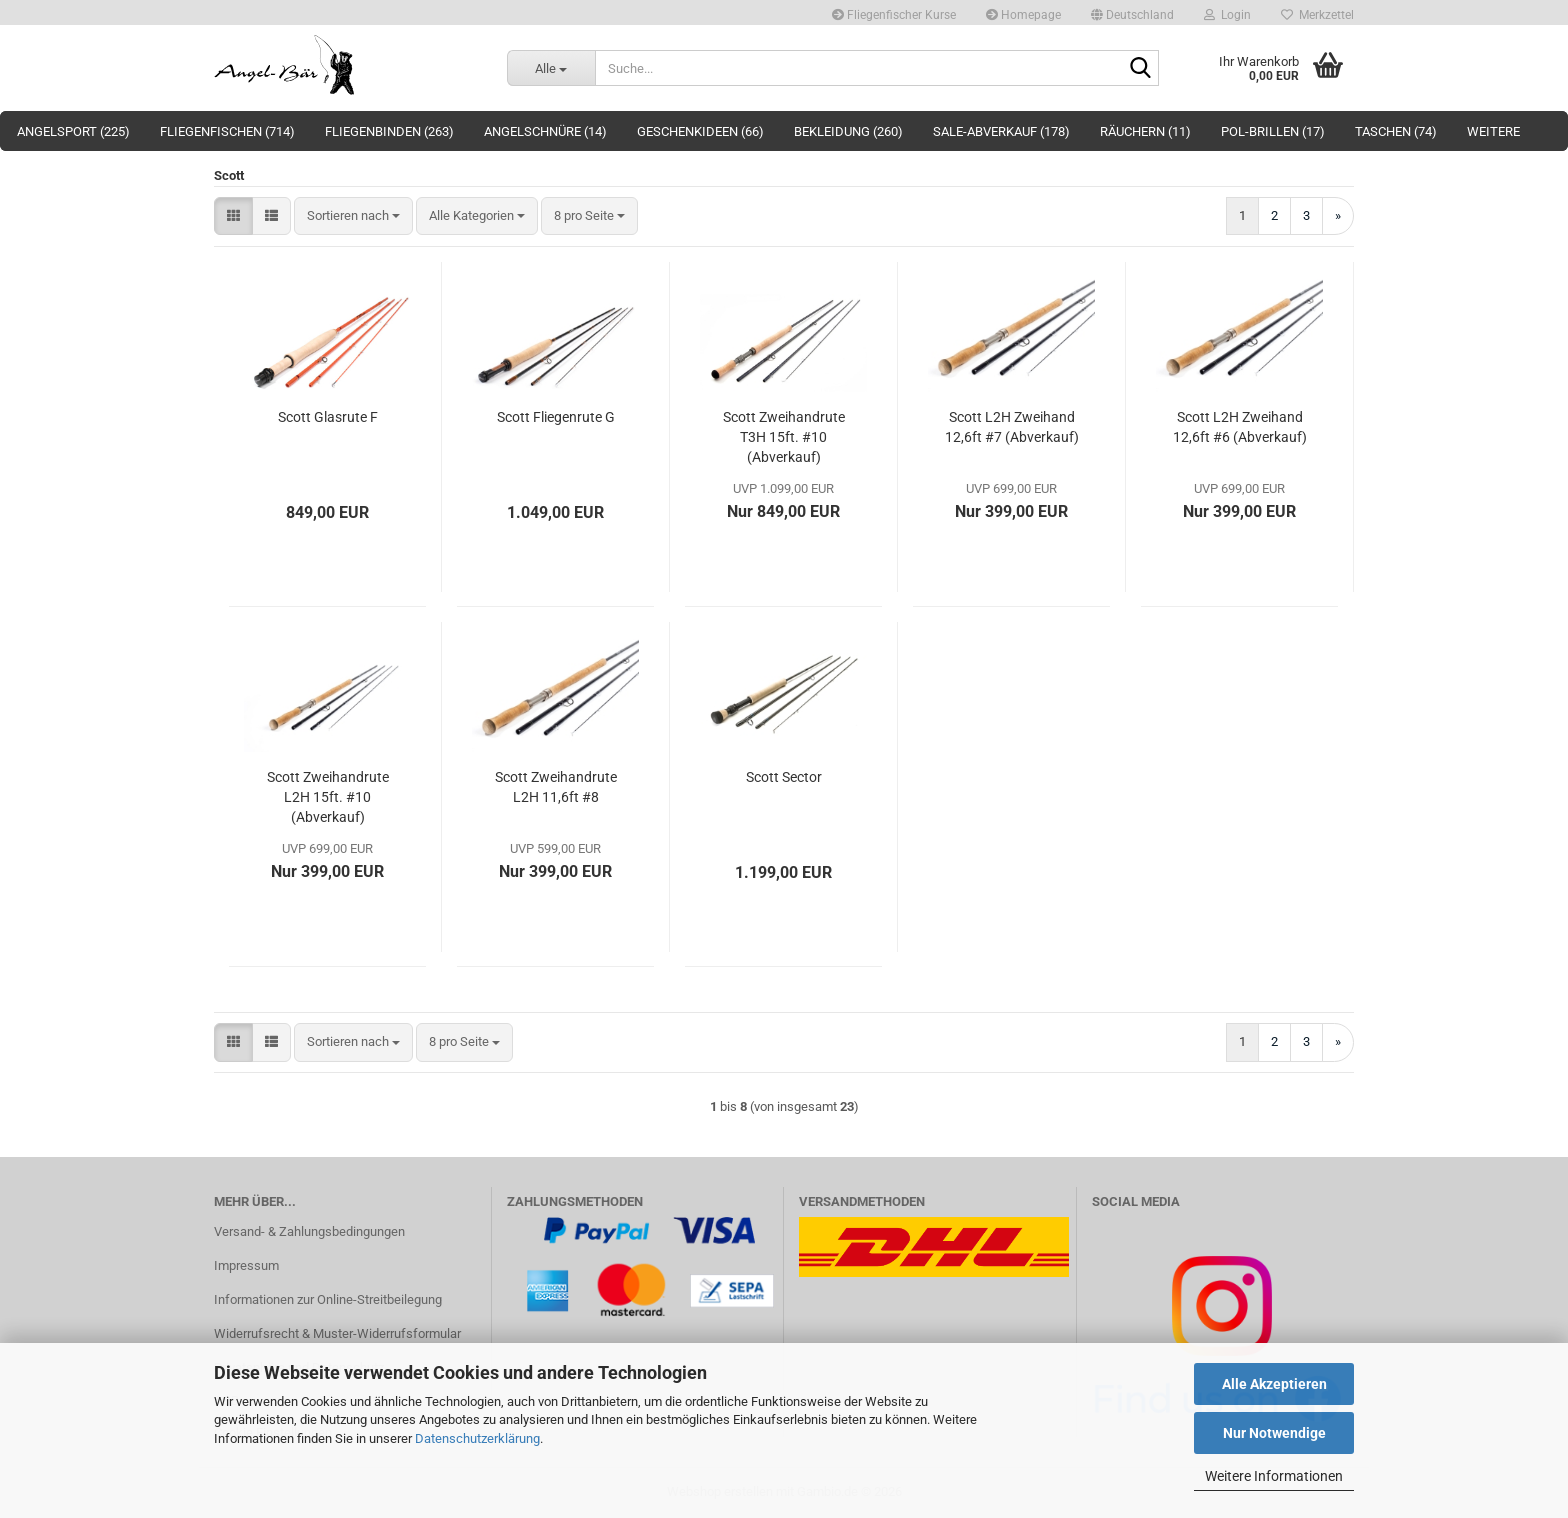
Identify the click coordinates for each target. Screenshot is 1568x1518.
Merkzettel (1317, 15)
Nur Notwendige (1274, 1433)
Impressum (246, 1265)
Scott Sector (784, 777)
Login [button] (1227, 15)
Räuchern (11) (1145, 131)
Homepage (1023, 15)
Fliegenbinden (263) (389, 131)
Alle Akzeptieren (1274, 1384)
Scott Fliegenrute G (556, 417)
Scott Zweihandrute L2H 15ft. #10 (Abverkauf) (328, 797)
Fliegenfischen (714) (227, 131)
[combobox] (353, 216)
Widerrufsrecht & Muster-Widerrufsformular (337, 1333)
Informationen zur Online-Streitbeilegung (328, 1299)
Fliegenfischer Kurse (894, 15)
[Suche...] (551, 68)
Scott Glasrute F (328, 417)
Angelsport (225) (73, 131)
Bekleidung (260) (848, 131)
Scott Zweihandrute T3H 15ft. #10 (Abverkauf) (784, 437)
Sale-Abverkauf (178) (1001, 131)
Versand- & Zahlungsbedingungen (309, 1231)
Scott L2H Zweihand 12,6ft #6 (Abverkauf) (1240, 427)
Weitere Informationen (1274, 1476)
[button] (1132, 12)
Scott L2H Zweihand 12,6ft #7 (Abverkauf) (1012, 427)
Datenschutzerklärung (477, 1438)
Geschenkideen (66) (700, 131)
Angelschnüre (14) (545, 131)
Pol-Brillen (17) (1273, 131)
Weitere (1493, 131)
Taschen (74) (1396, 131)
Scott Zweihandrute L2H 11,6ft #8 (556, 787)
